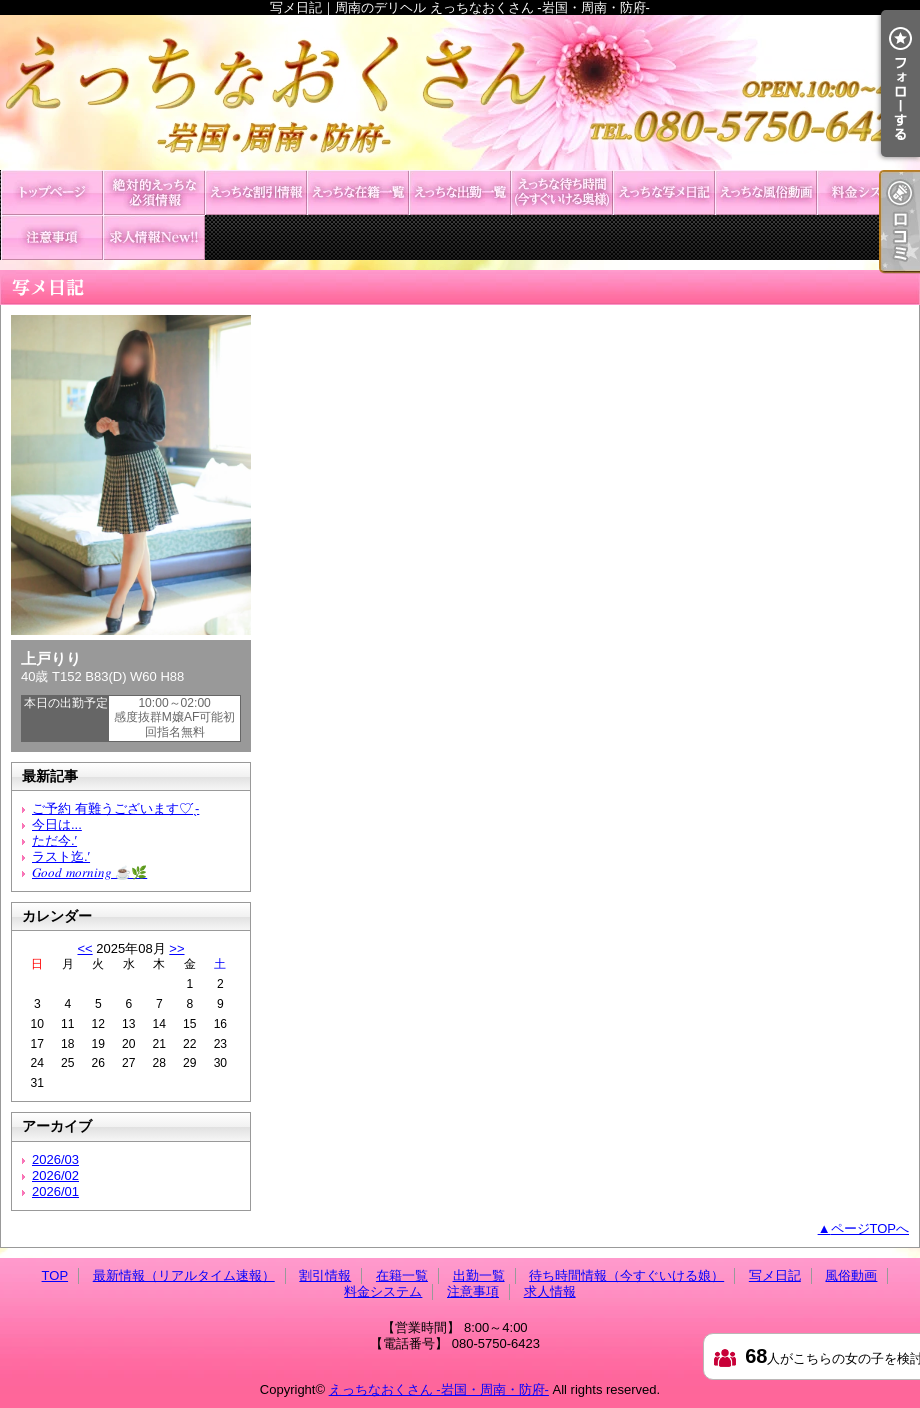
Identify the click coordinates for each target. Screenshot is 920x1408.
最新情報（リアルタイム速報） (154, 192)
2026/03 (55, 1159)
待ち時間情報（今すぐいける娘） (562, 192)
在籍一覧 (358, 192)
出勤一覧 (460, 192)
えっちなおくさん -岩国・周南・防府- (439, 1389)
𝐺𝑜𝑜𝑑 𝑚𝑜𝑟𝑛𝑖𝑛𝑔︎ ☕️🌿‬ (89, 872)
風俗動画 (766, 192)
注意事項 (52, 237)
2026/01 (55, 1191)
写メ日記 (664, 192)
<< (84, 948)
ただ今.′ (54, 840)
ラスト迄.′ (61, 856)
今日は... (57, 824)
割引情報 (256, 192)
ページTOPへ (870, 1228)
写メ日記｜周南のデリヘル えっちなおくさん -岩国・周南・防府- (460, 92)
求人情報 (154, 237)
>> (176, 948)
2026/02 (55, 1175)
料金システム (868, 192)
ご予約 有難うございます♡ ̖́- (115, 808)
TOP (52, 192)
